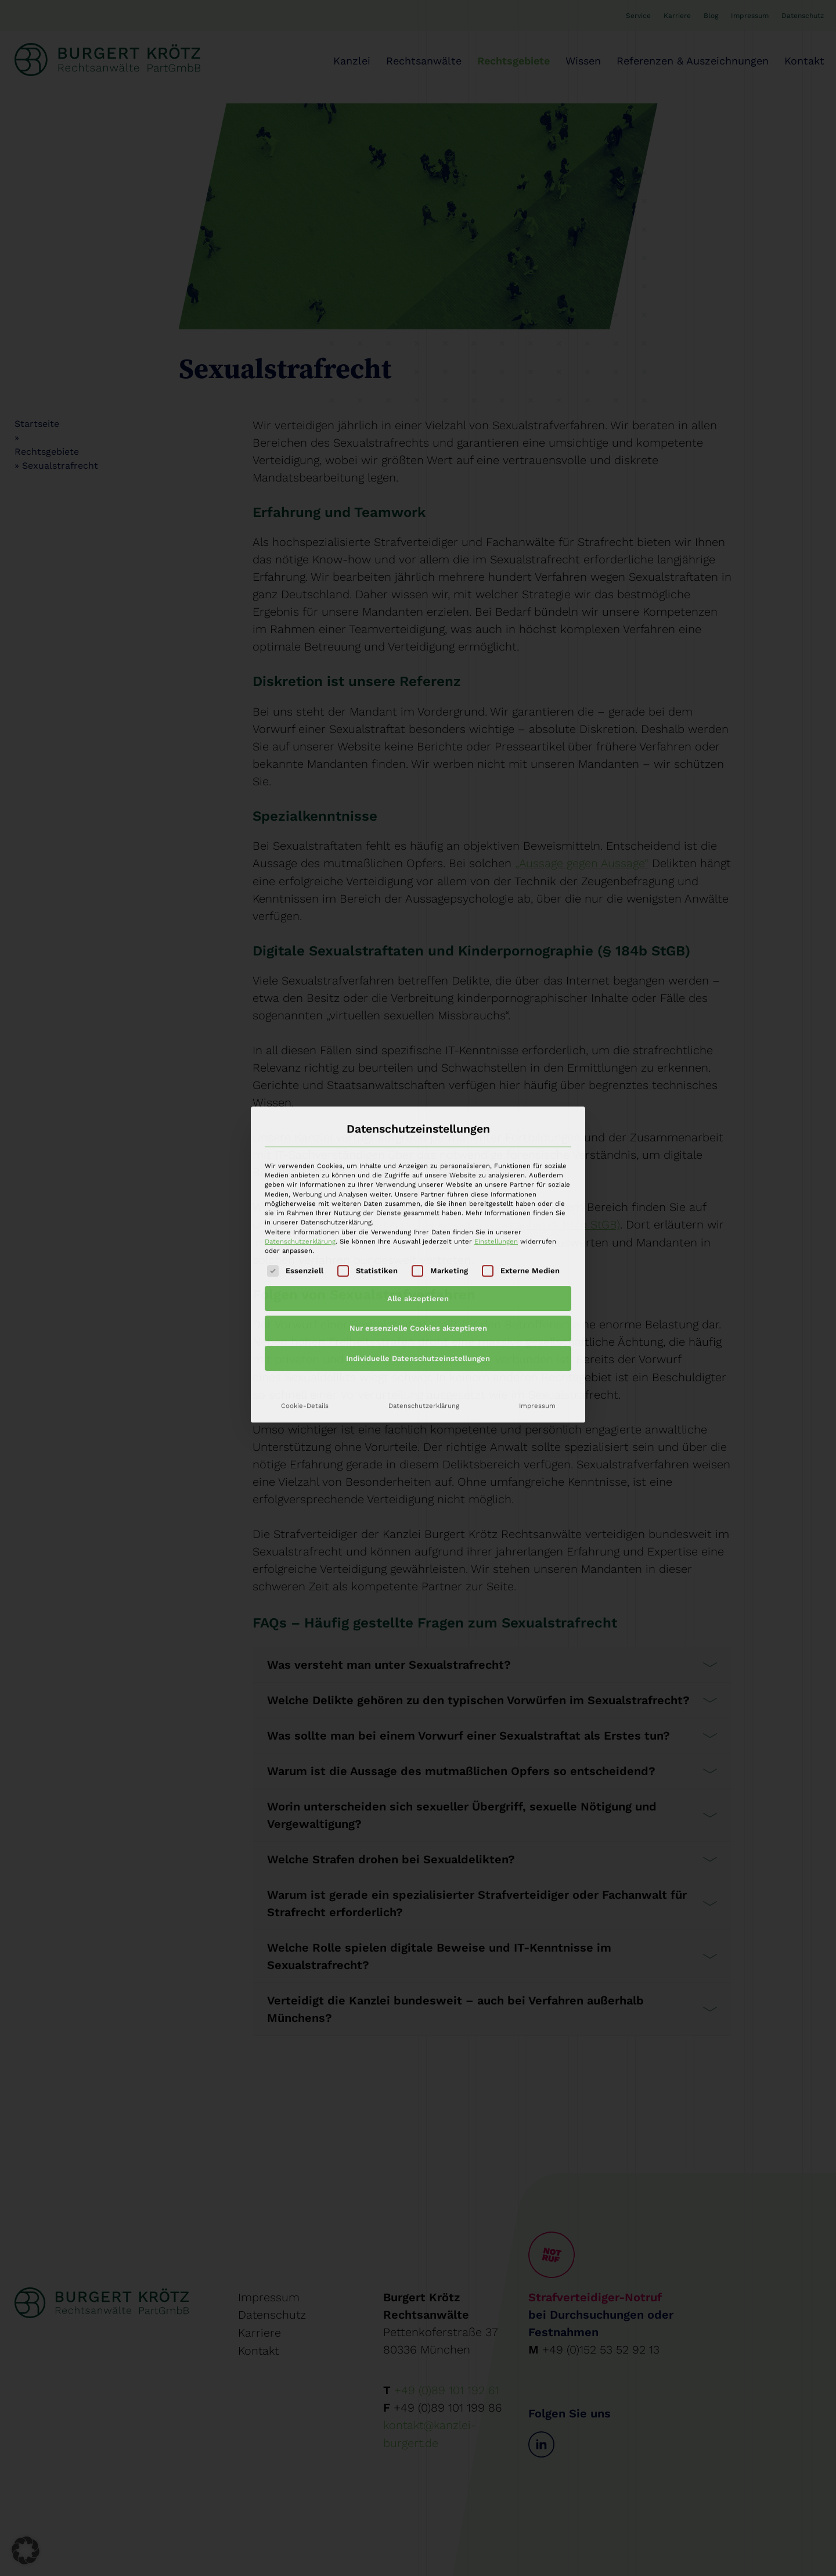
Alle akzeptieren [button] (418, 1158)
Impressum (537, 1265)
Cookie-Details (305, 1265)
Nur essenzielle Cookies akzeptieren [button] (418, 1187)
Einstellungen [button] (496, 1101)
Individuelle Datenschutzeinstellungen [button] (418, 1217)
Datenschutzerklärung (300, 1101)
